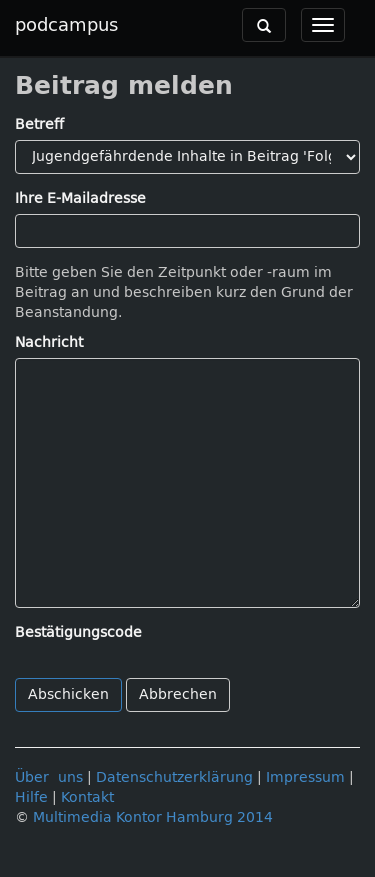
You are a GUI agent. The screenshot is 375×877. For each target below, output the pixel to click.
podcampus (66, 25)
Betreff (39, 124)
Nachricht (49, 342)
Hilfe (31, 797)
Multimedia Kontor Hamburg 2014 (153, 817)
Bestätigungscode (78, 632)
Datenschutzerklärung (174, 777)
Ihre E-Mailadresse (80, 198)
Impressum (305, 777)
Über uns (49, 777)
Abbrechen (178, 694)
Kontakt (87, 797)
